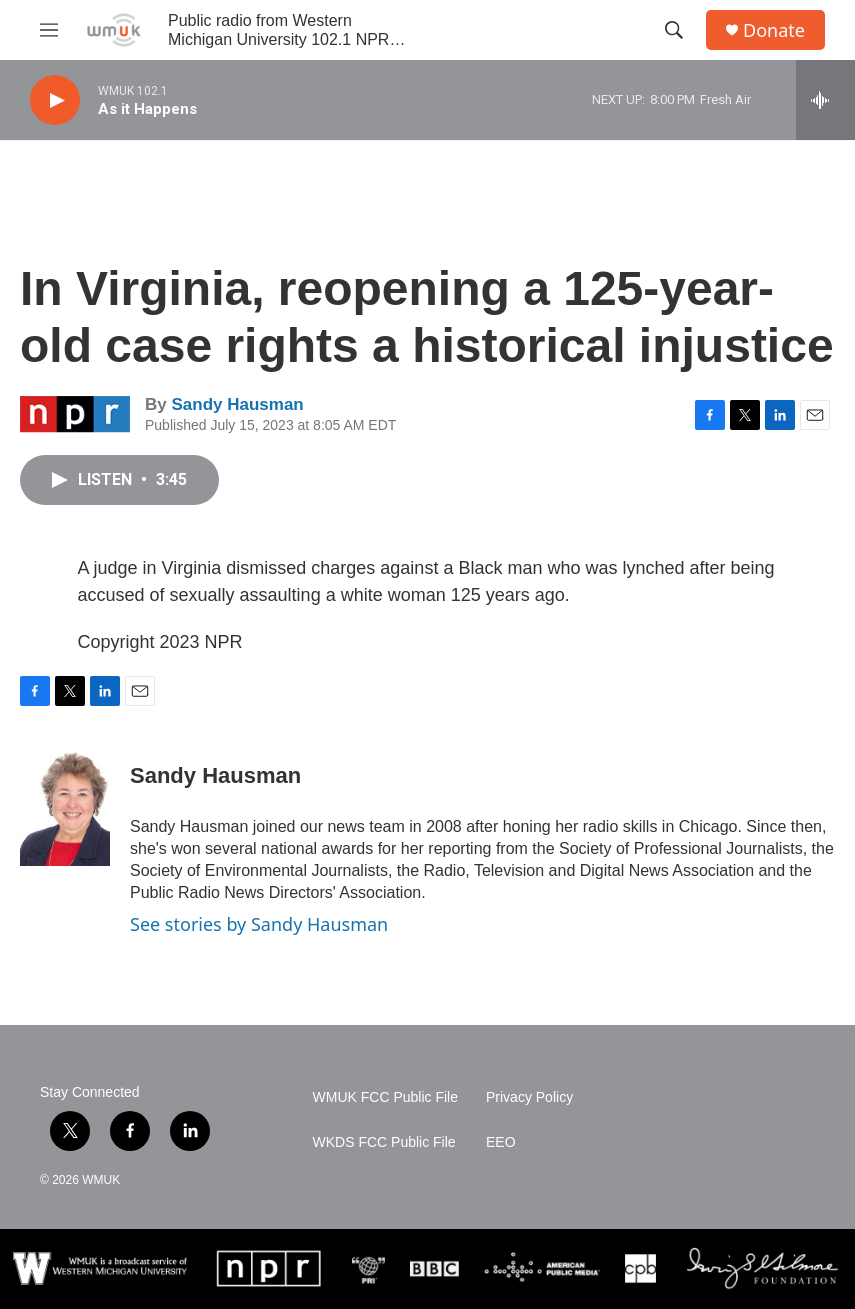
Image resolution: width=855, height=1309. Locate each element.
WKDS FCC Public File (384, 1142)
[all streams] (825, 100)
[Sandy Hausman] (65, 806)
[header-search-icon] (674, 30)
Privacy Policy (529, 1097)
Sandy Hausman (237, 404)
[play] (55, 100)
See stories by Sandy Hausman (259, 924)
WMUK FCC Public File (385, 1097)
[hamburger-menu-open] (49, 30)
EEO (501, 1142)
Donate (774, 30)
